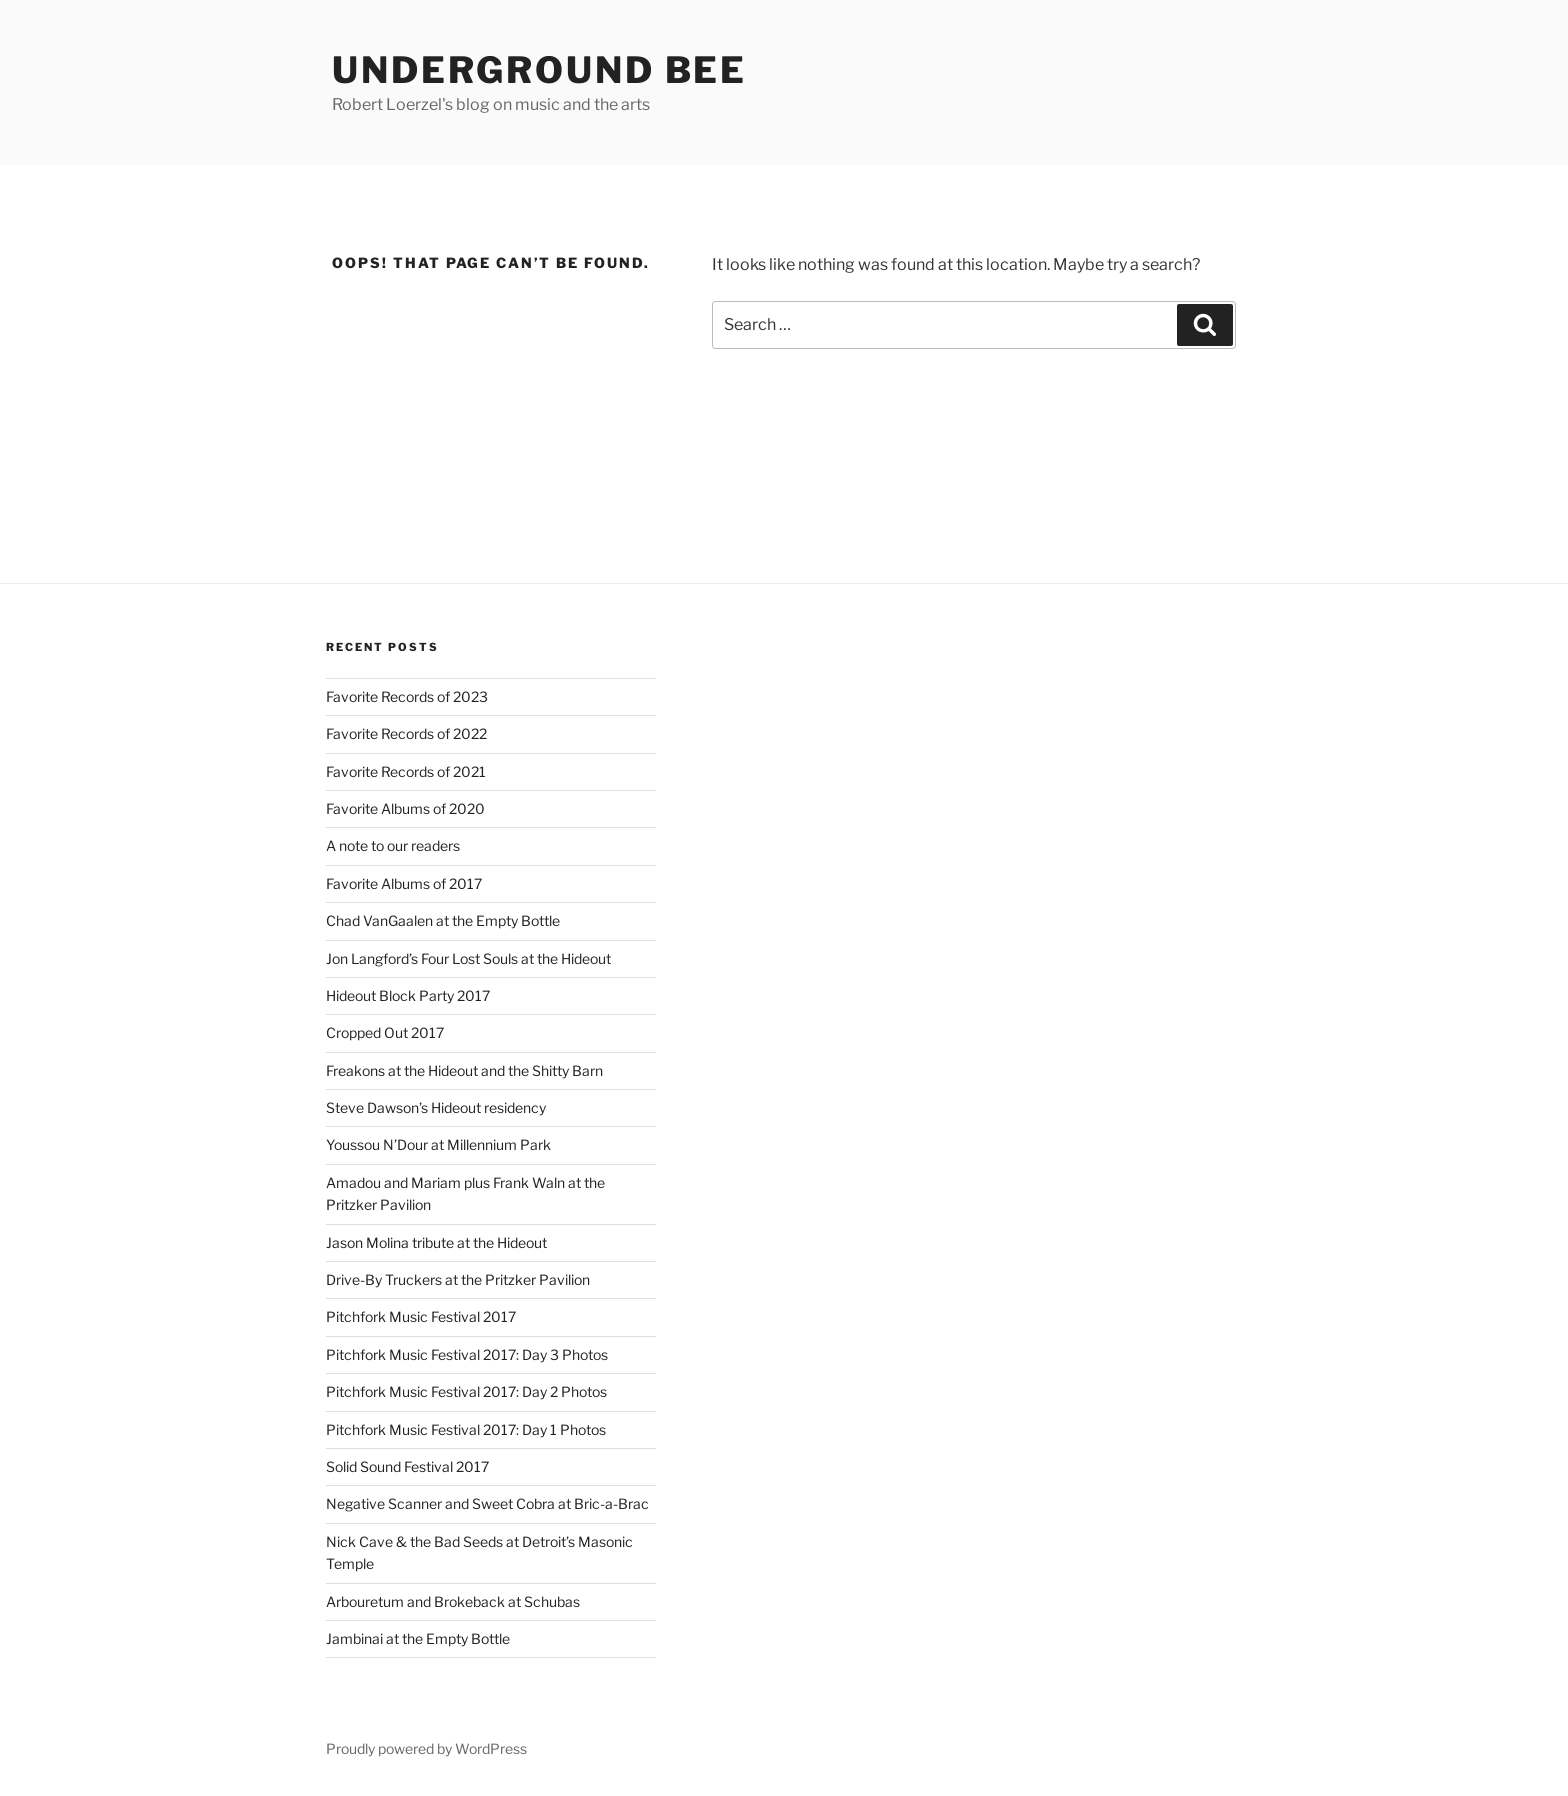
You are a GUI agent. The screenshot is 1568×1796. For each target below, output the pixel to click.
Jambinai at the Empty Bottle (418, 1638)
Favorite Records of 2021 (406, 771)
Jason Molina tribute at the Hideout (436, 1242)
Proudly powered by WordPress (426, 1748)
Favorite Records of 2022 (406, 733)
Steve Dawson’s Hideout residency (436, 1107)
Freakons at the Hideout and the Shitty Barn (464, 1070)
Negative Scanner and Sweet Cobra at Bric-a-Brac (487, 1503)
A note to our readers (393, 845)
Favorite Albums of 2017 (404, 883)
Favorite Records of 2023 (407, 696)
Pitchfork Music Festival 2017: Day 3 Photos (467, 1354)
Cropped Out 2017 (385, 1032)
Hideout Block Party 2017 (408, 995)
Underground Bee (539, 70)
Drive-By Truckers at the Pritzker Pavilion (458, 1279)
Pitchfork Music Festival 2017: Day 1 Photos (466, 1429)
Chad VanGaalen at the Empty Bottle (443, 920)
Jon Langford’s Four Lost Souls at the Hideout (468, 958)
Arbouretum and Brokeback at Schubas (453, 1601)
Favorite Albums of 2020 (405, 808)
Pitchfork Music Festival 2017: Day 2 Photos (466, 1391)
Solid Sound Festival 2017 (407, 1466)
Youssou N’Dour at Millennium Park (438, 1144)
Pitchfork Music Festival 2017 (421, 1316)
